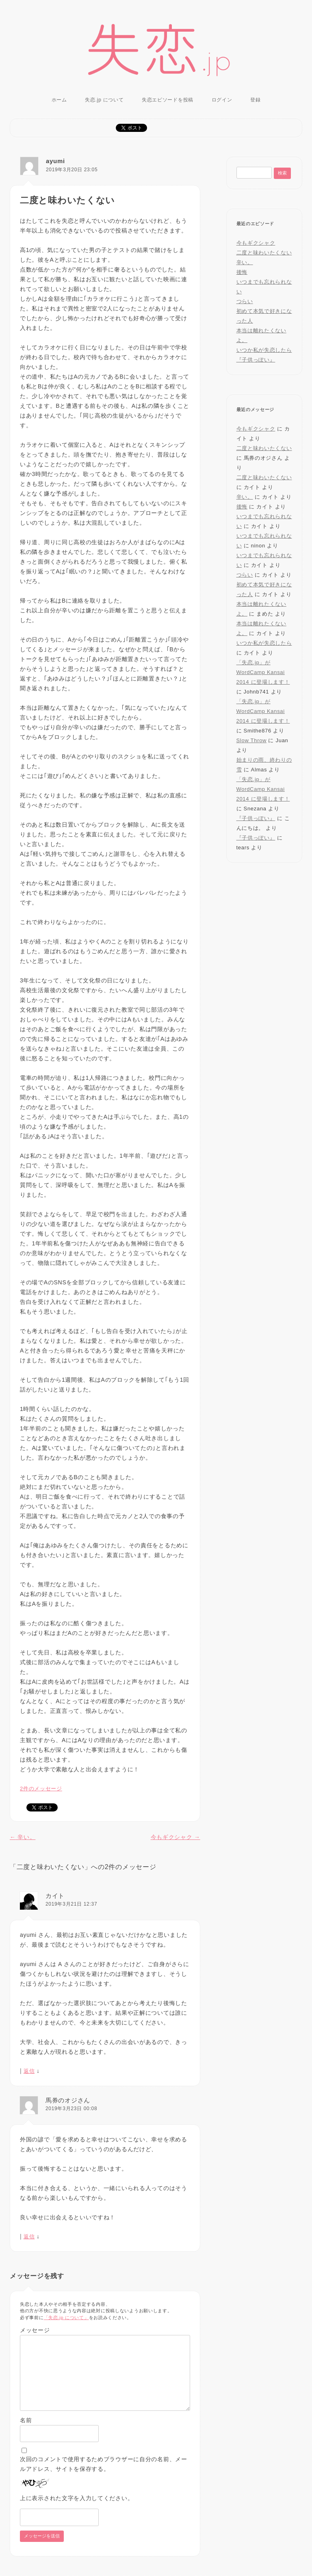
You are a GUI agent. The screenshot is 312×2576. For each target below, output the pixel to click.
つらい (244, 301)
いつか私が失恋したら (264, 350)
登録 (255, 100)
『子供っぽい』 (255, 360)
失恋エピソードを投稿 (167, 100)
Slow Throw (251, 740)
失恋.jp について (104, 100)
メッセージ (35, 2330)
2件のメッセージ (41, 1789)
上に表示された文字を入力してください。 (76, 2498)
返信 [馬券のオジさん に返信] (29, 2237)
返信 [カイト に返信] (29, 2071)
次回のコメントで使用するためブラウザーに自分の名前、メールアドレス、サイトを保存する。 (103, 2464)
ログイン (222, 100)
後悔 (241, 272)
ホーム (59, 100)
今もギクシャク (175, 1837)
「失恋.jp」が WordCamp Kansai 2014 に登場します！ (263, 672)
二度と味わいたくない (264, 253)
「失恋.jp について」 (66, 2317)
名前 (26, 2420)
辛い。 (22, 1837)
